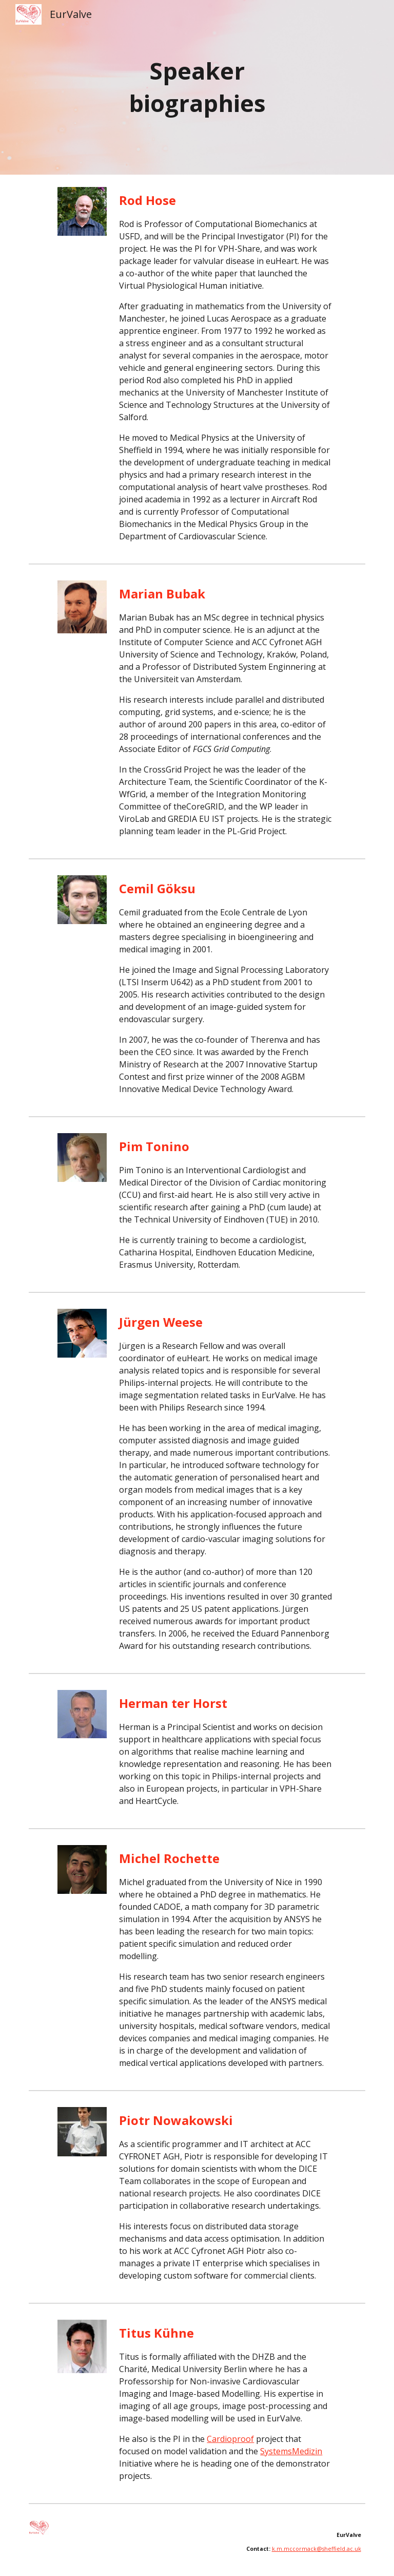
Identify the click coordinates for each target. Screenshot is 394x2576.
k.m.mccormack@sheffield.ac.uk (316, 2548)
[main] (196, 87)
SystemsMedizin (291, 2451)
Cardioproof (230, 2439)
